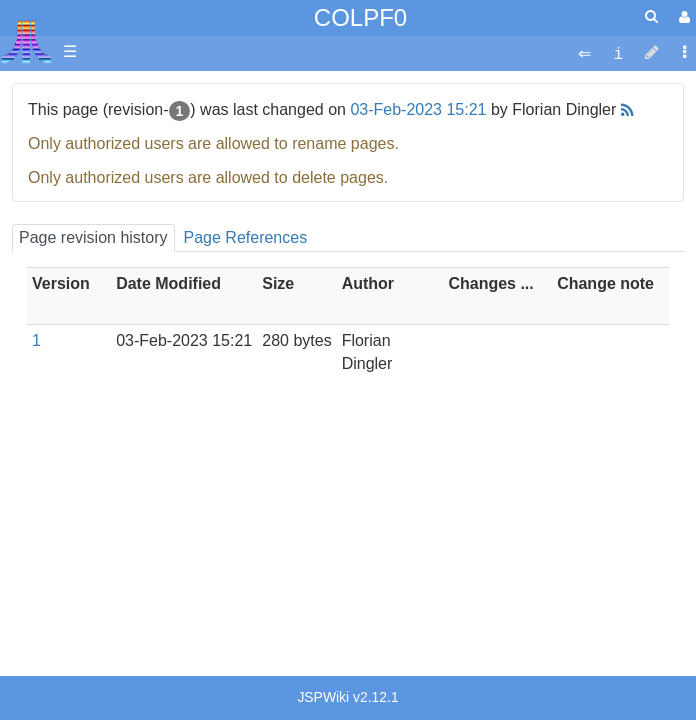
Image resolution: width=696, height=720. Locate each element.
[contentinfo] (618, 52)
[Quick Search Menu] (651, 16)
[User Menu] (682, 17)
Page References (246, 237)
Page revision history (93, 237)
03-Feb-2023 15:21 (418, 109)
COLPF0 (360, 17)
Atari (26, 41)
